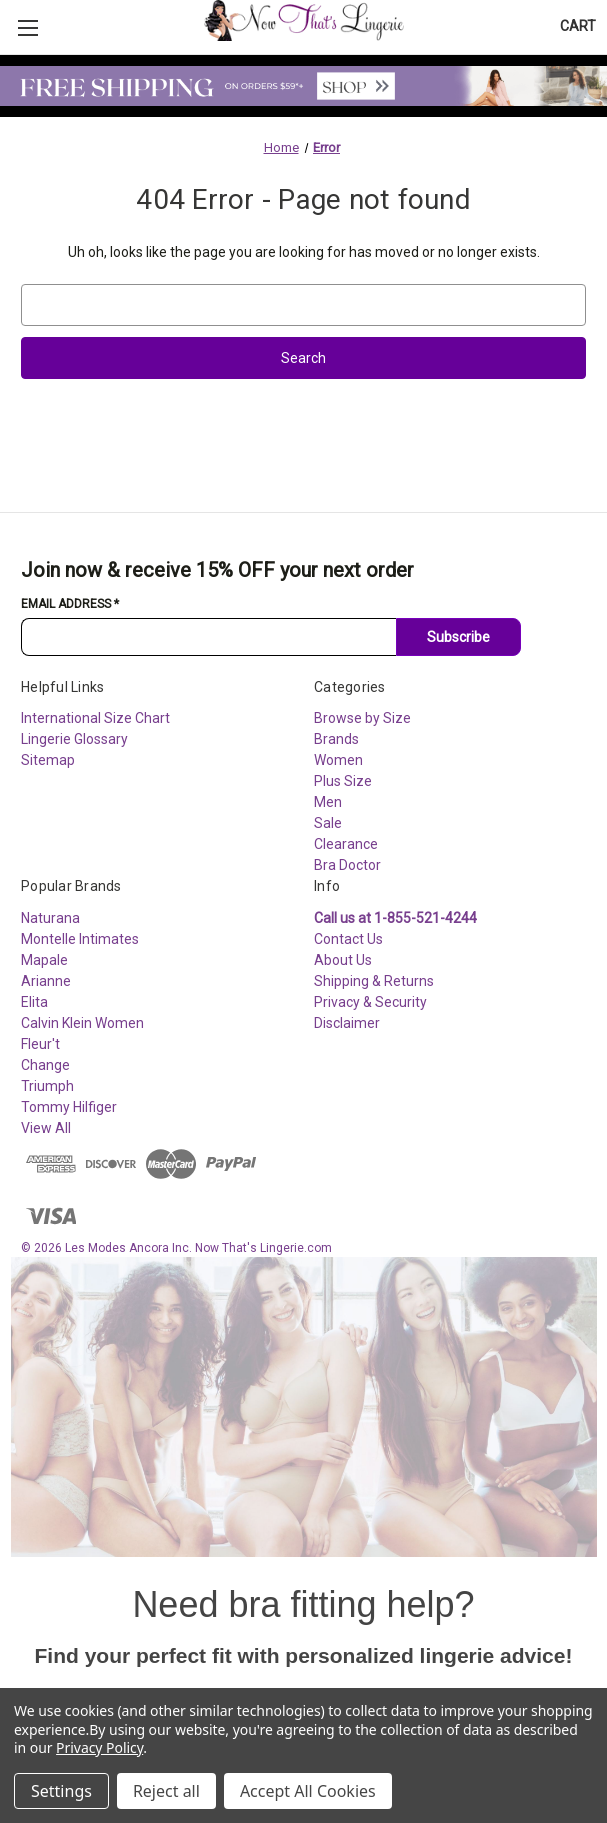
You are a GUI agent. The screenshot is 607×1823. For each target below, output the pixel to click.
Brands (336, 739)
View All (46, 1128)
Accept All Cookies (308, 1791)
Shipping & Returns (374, 981)
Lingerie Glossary (74, 739)
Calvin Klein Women (82, 1023)
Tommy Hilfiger (69, 1107)
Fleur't (40, 1044)
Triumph (47, 1086)
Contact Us (348, 939)
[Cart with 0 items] (578, 26)
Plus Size (343, 781)
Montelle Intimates (80, 939)
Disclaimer (347, 1023)
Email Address (70, 604)
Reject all (166, 1791)
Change (45, 1065)
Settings (61, 1791)
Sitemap (48, 760)
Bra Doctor (347, 865)
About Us (343, 960)
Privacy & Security (370, 1002)
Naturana (50, 918)
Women (338, 760)
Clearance (346, 844)
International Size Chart (95, 718)
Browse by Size (362, 718)
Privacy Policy (99, 1747)
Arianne (46, 981)
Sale (328, 823)
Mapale (44, 960)
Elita (34, 1002)
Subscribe (458, 637)
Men (328, 802)
